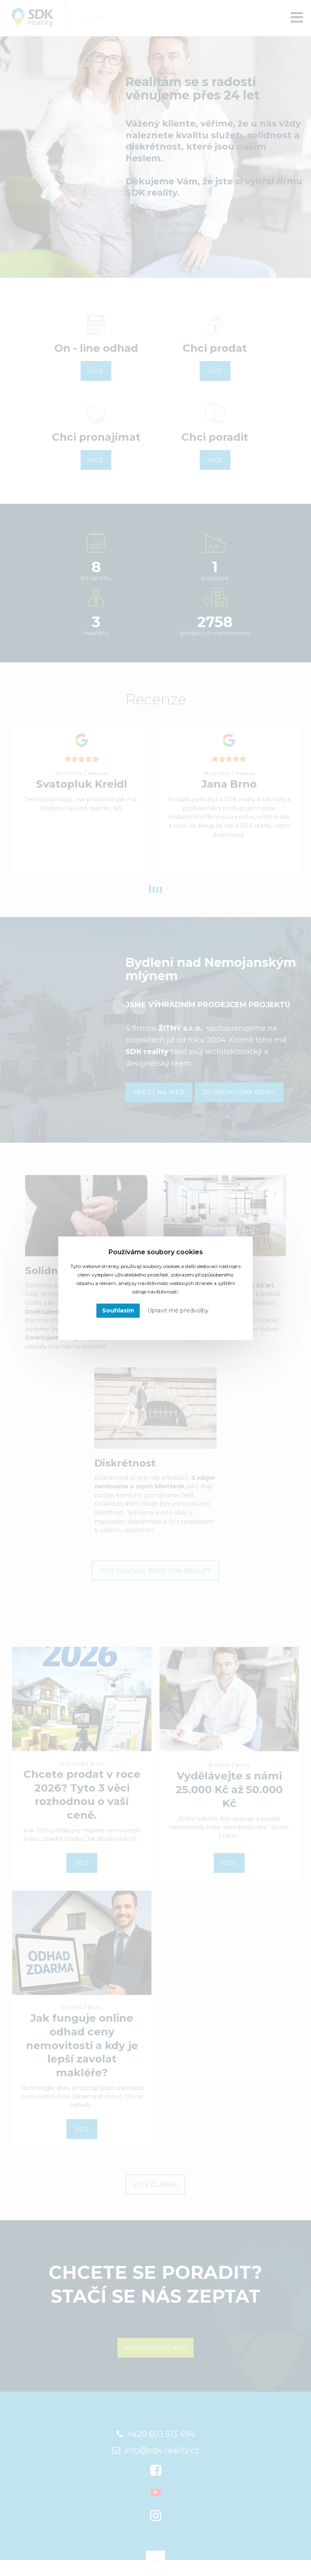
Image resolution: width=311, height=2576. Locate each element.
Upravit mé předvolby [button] (178, 1310)
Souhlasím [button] (118, 1310)
